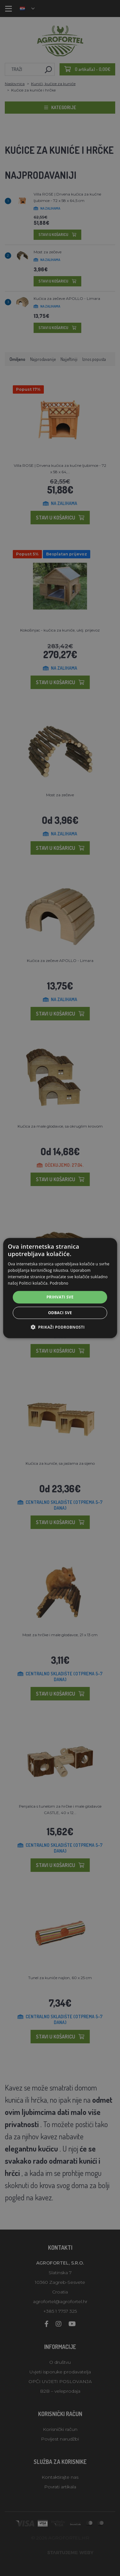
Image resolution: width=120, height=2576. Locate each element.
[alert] (60, 1288)
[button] (59, 1327)
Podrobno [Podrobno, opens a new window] (59, 1283)
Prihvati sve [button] (60, 1297)
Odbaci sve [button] (60, 1312)
